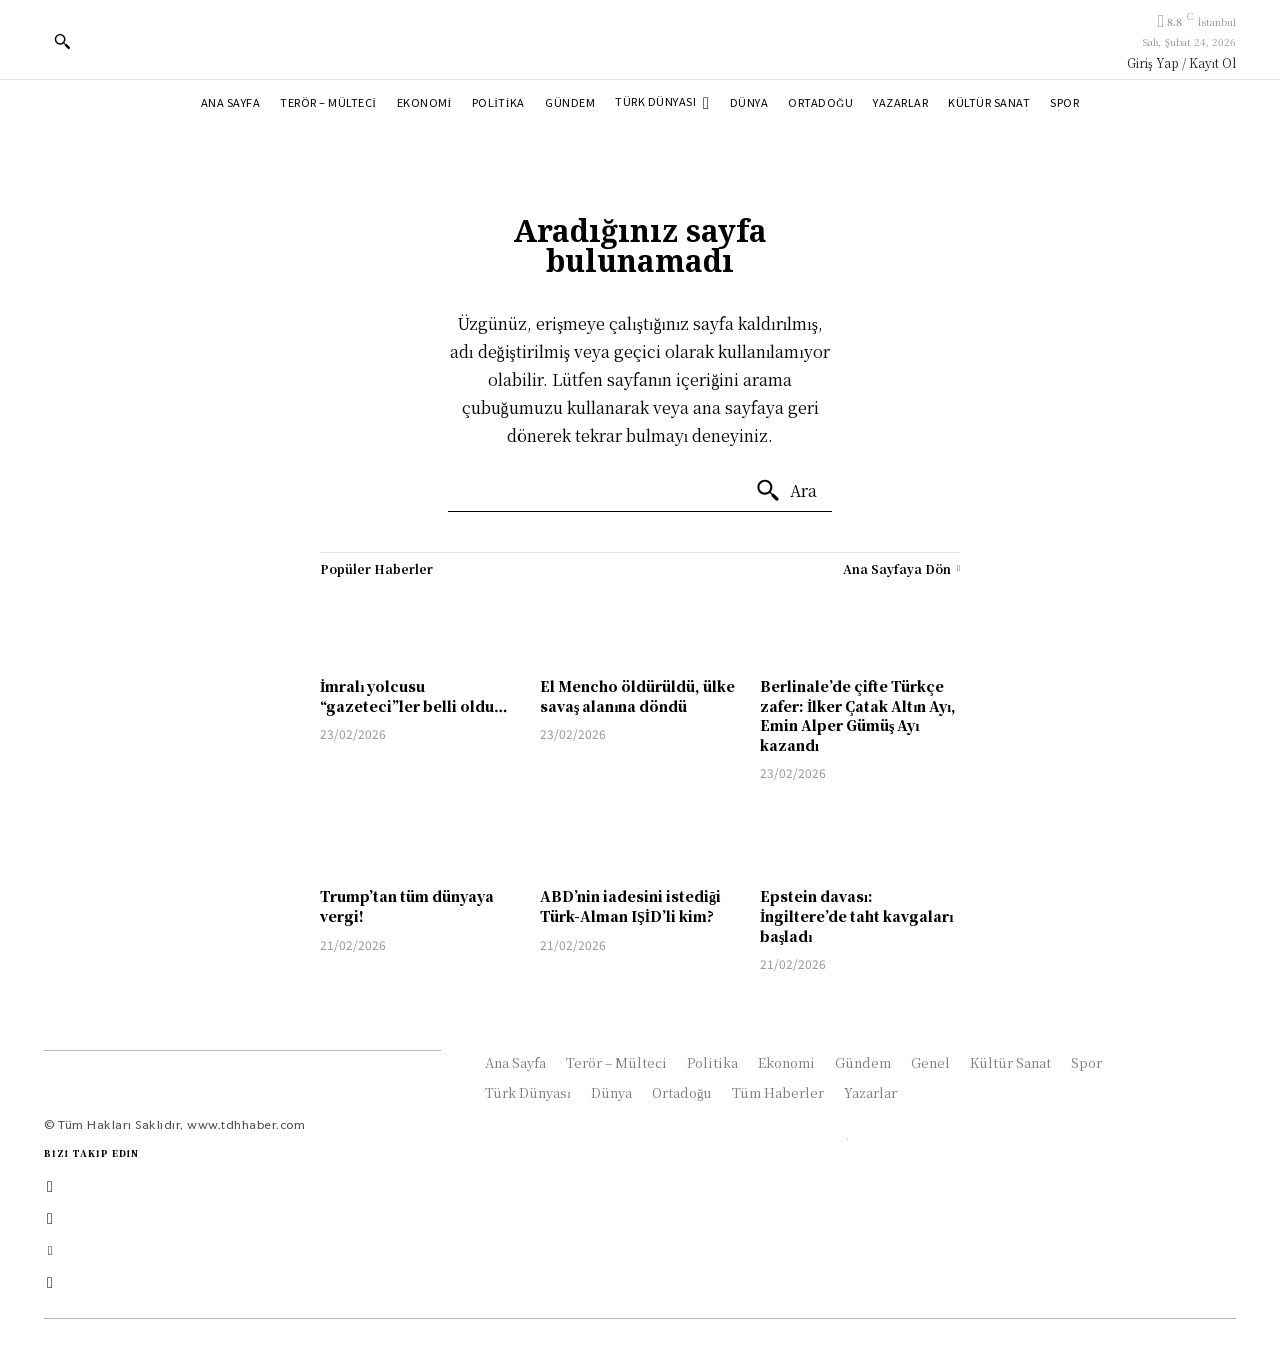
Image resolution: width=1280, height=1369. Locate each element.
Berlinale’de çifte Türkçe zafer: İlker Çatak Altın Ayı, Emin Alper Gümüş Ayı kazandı (858, 715)
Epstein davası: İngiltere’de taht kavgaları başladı (856, 915)
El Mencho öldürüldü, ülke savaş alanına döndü (637, 696)
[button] (62, 41)
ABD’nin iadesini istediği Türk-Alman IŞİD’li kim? (630, 906)
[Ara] (786, 491)
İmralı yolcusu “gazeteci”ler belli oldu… (413, 696)
